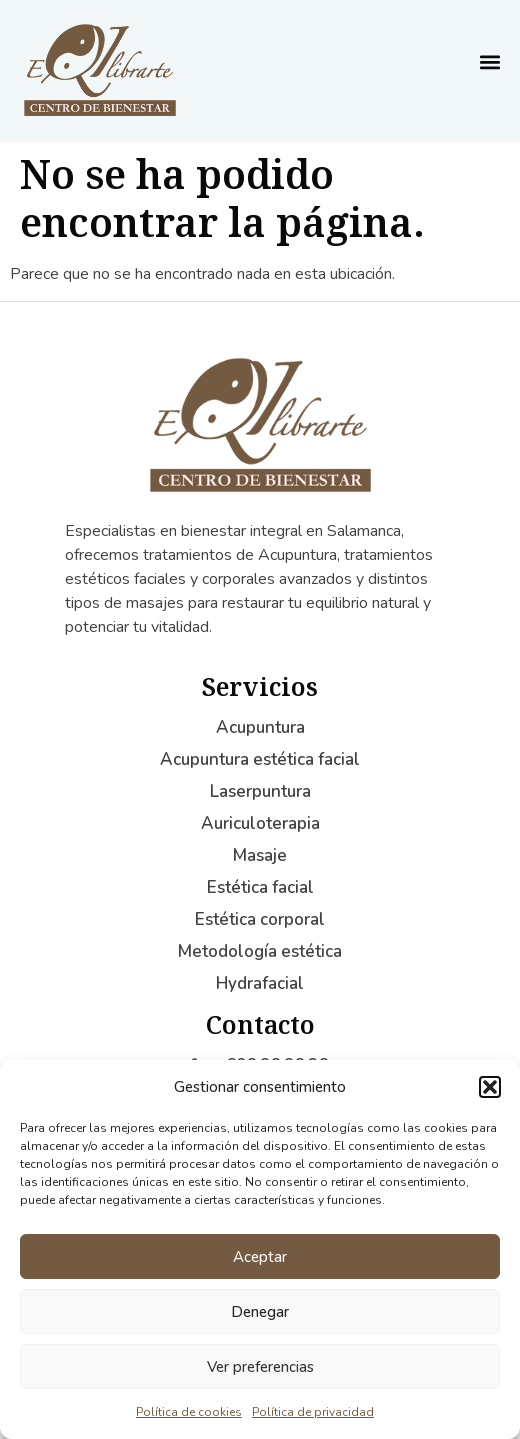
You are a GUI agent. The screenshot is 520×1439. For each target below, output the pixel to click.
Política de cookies (189, 1412)
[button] (490, 1087)
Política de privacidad (313, 1412)
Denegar (260, 1312)
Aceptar (260, 1257)
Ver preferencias (260, 1367)
